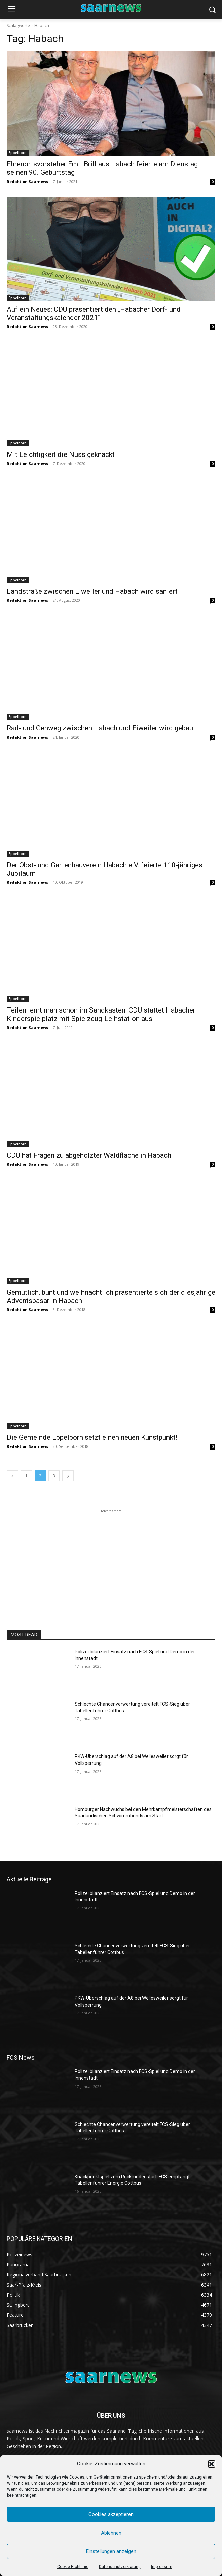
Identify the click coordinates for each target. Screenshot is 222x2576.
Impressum (161, 2566)
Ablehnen (111, 2533)
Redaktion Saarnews (27, 181)
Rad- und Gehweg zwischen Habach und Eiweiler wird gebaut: (102, 728)
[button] (211, 2464)
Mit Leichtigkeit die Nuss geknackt (61, 454)
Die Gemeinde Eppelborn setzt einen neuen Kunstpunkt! (92, 1437)
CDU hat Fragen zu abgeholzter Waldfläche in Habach (89, 1155)
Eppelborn (18, 152)
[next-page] (68, 1475)
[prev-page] (12, 1475)
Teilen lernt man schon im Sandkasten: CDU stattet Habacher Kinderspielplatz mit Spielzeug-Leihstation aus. (101, 1014)
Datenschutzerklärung (120, 2566)
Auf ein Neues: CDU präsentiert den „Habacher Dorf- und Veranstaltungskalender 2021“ (94, 313)
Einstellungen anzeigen (111, 2551)
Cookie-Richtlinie (72, 2566)
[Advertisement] (111, 1557)
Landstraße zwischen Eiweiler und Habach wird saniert (92, 591)
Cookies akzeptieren (111, 2514)
